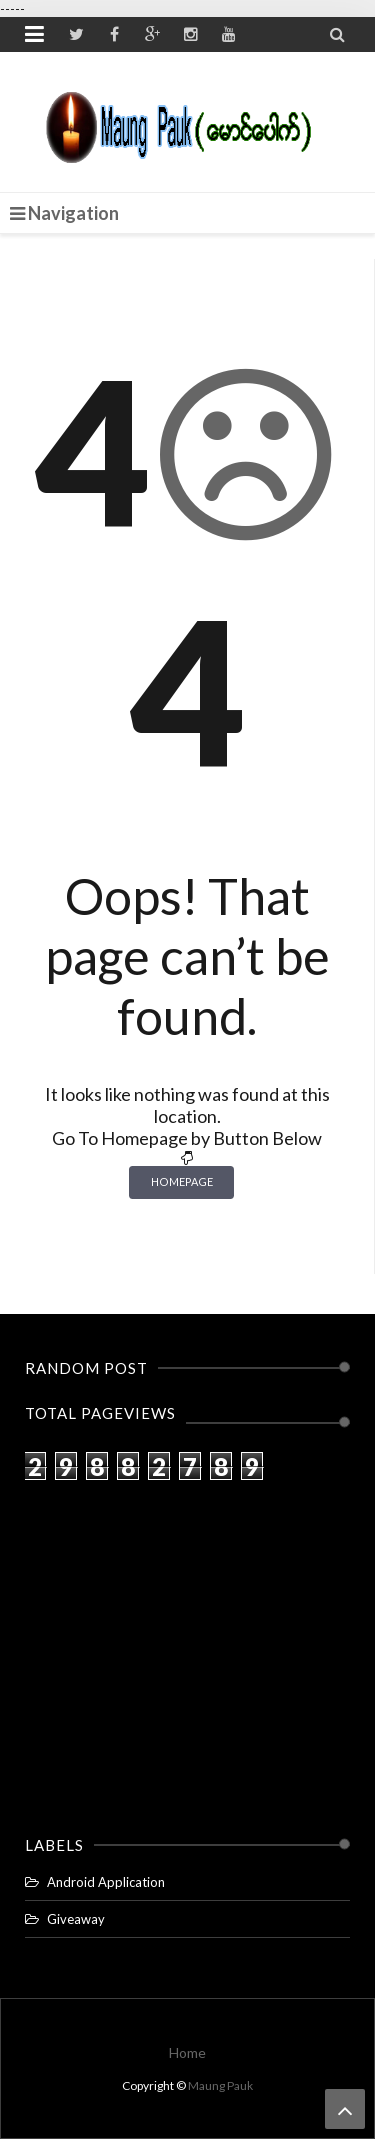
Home (187, 2052)
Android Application (106, 1882)
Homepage (182, 1181)
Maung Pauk (220, 2085)
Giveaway (76, 1919)
